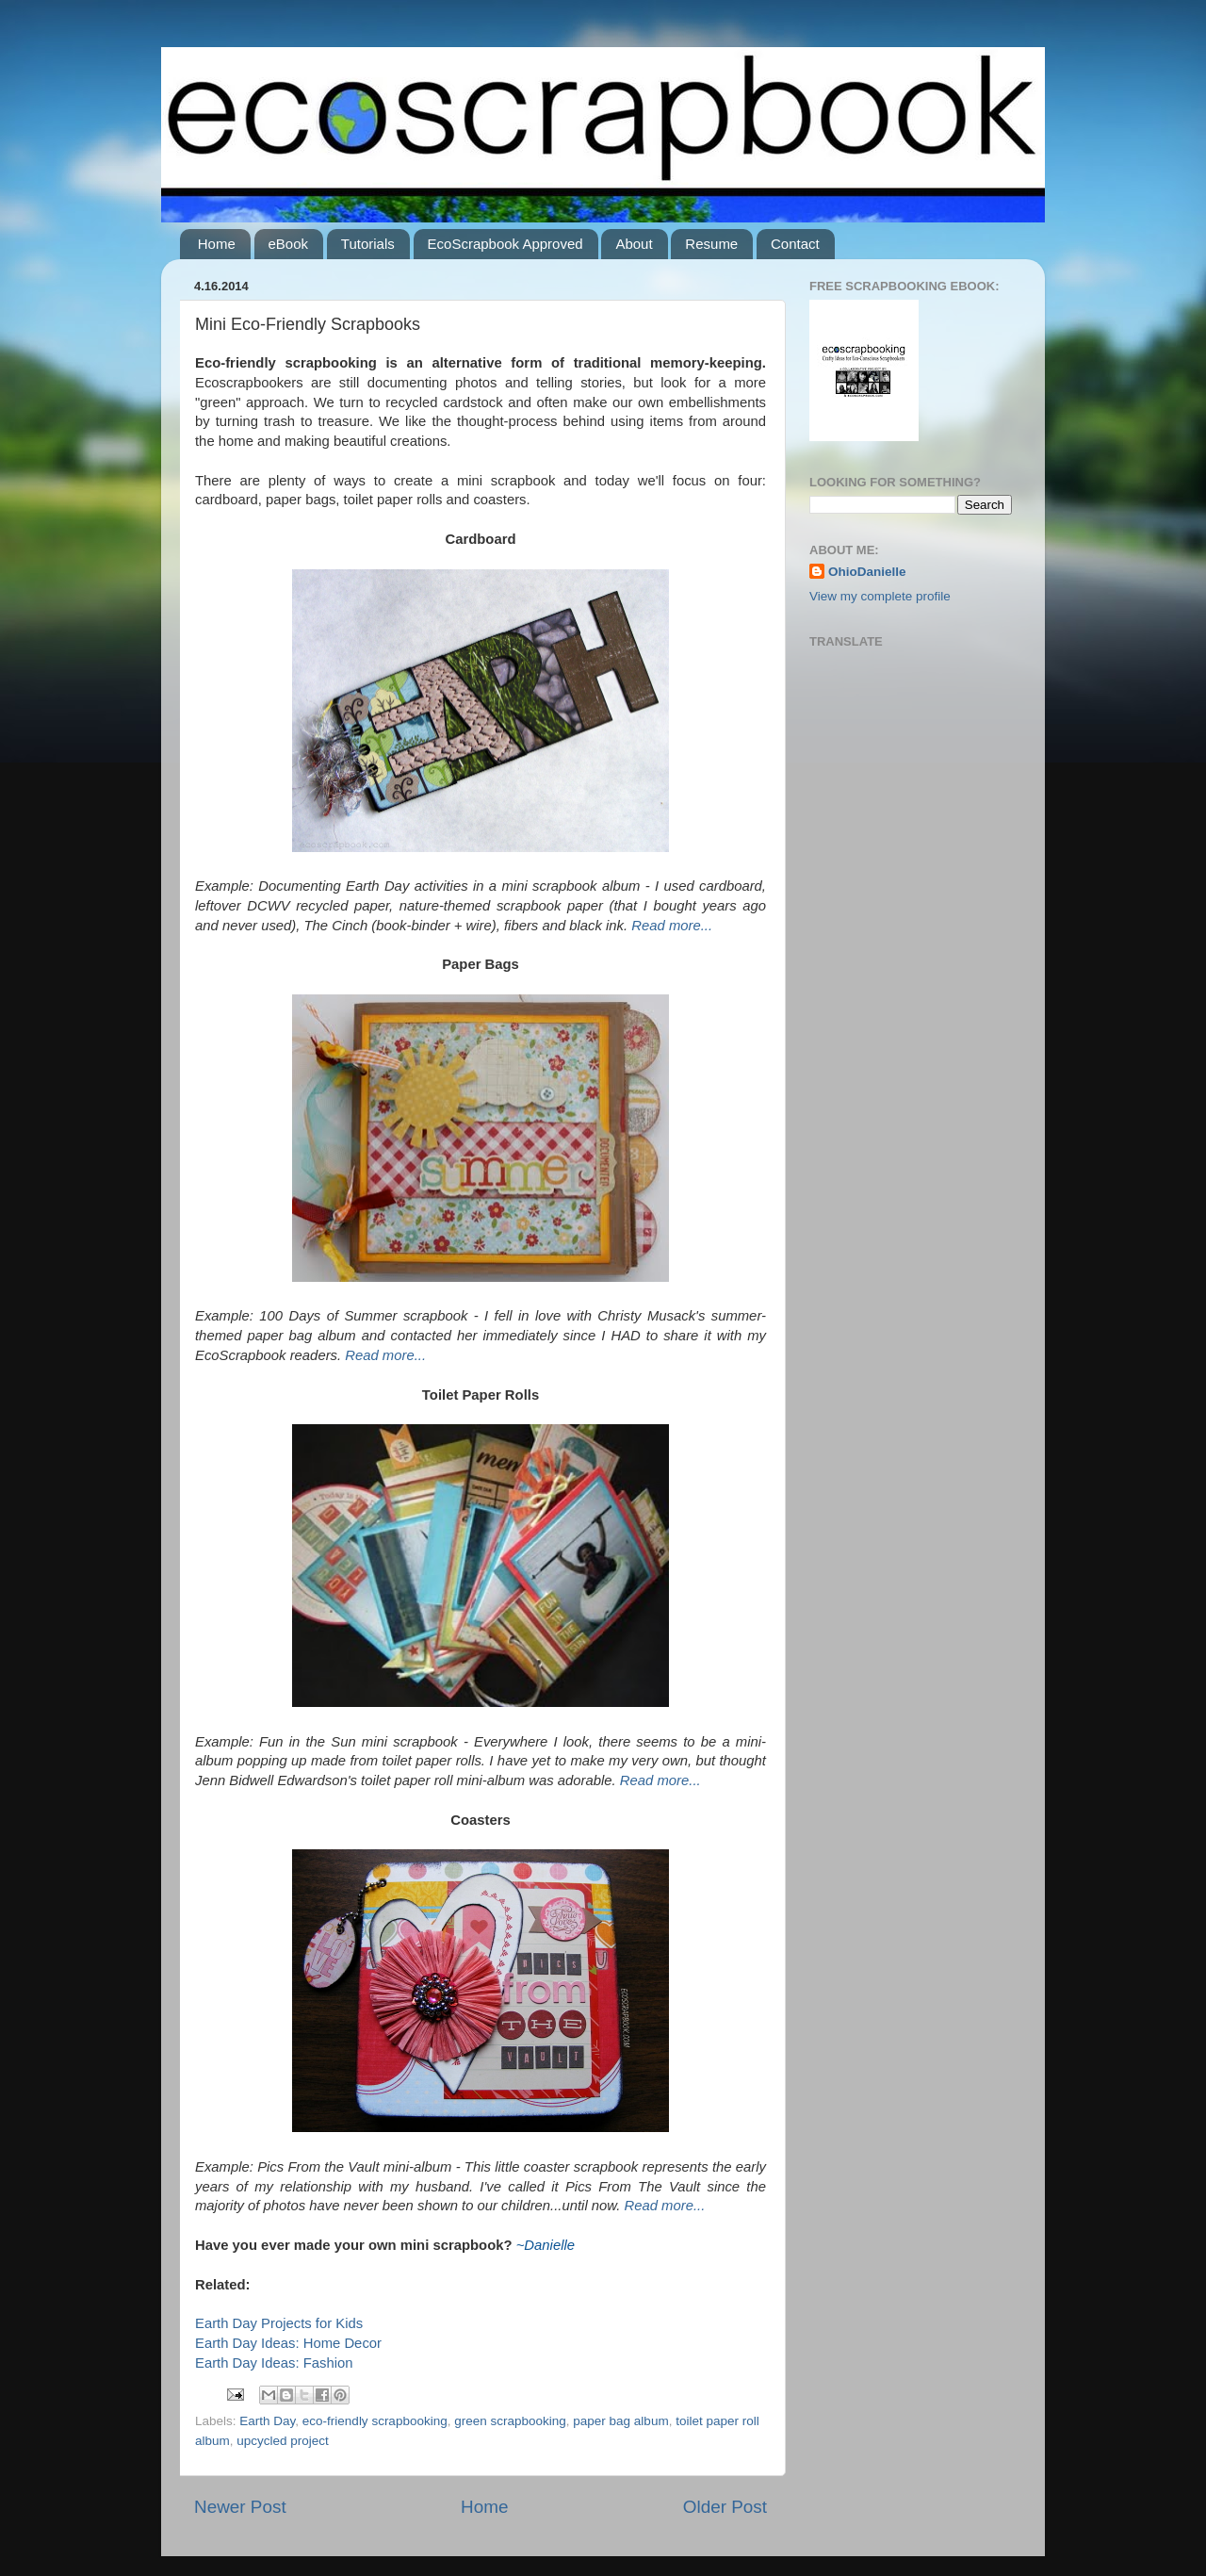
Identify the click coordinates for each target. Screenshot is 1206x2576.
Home (217, 244)
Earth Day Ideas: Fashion (274, 2363)
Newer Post (240, 2507)
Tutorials (368, 244)
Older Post (725, 2507)
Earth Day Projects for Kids (279, 2323)
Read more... (671, 925)
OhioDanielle (867, 572)
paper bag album (620, 2421)
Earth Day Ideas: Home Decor (288, 2343)
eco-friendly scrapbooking (375, 2421)
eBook (289, 244)
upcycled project (282, 2441)
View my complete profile (880, 596)
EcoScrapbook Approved (505, 244)
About (633, 244)
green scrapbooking (510, 2421)
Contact (795, 244)
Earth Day (267, 2421)
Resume (711, 244)
